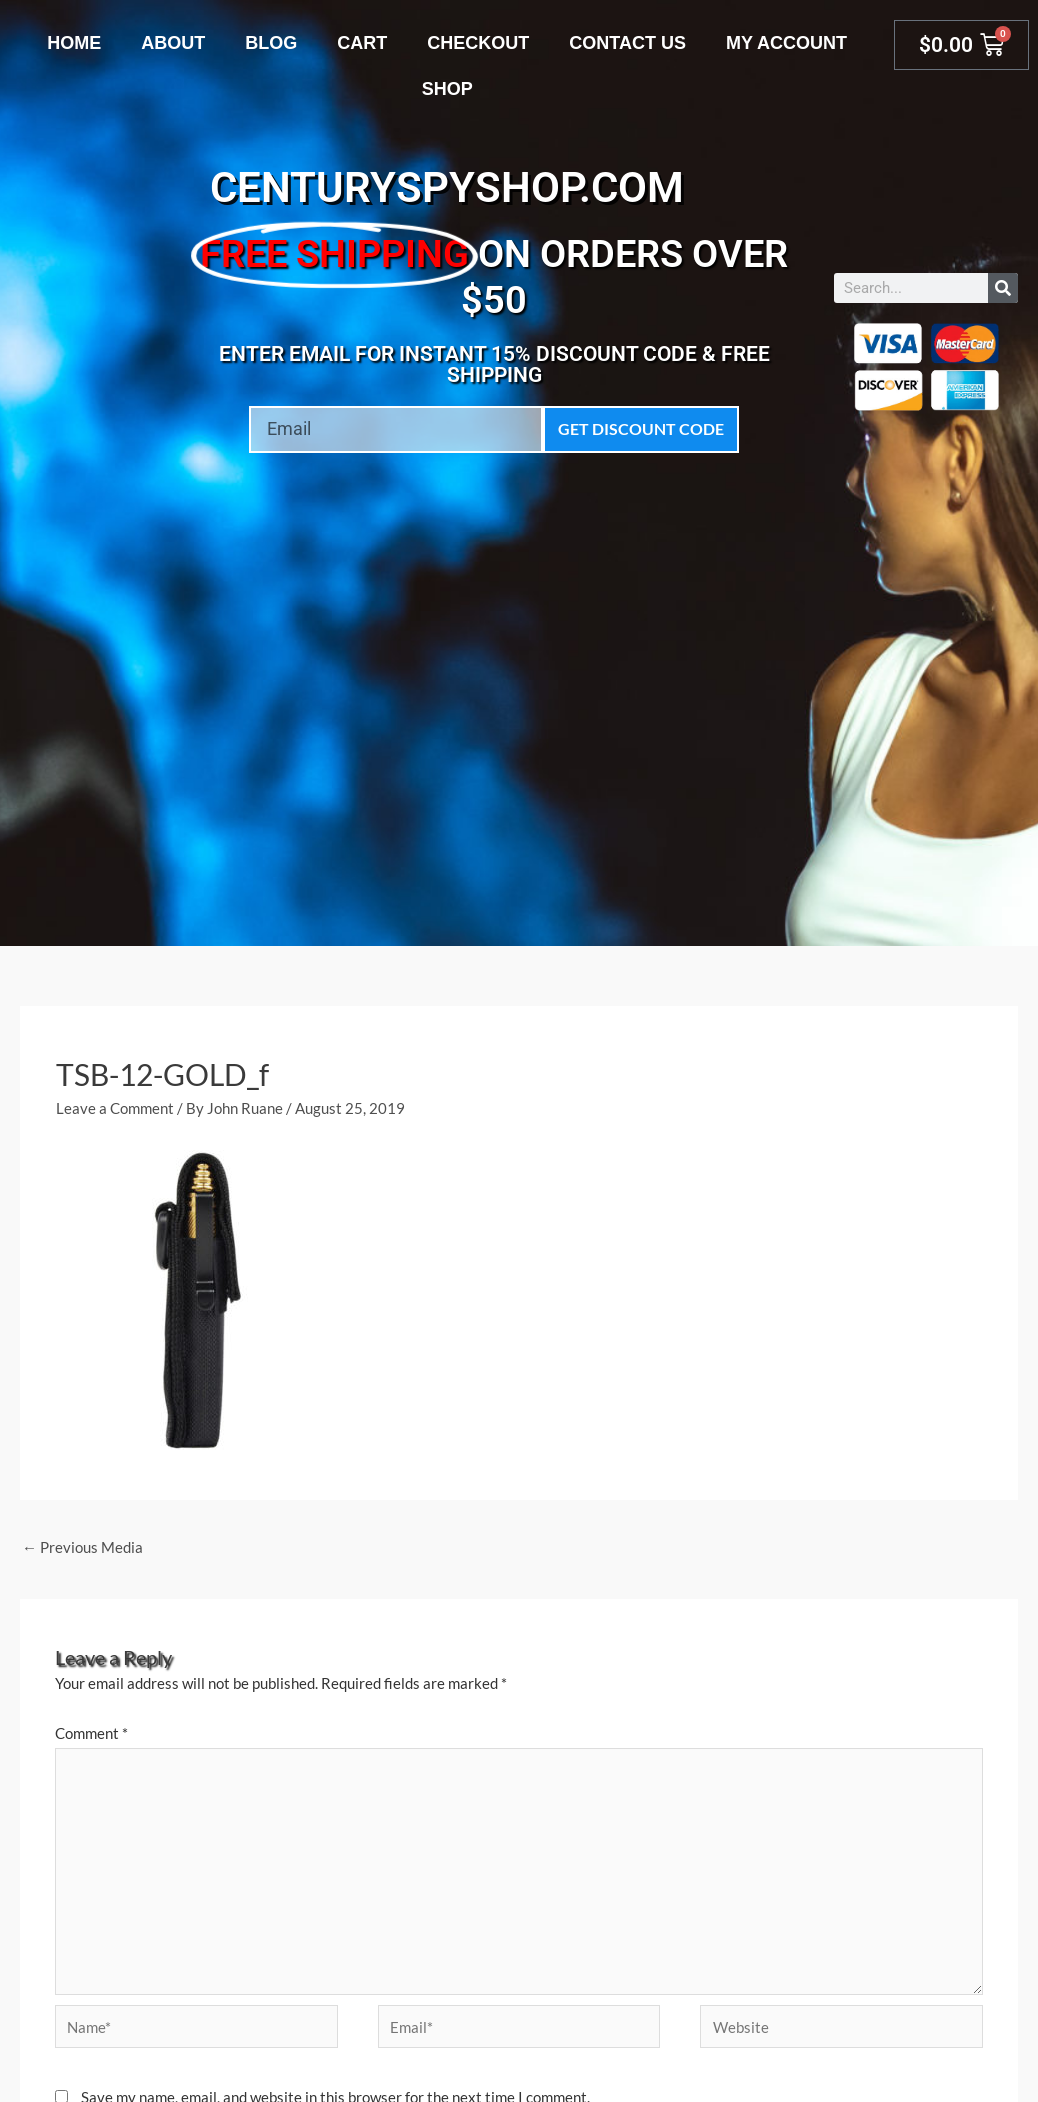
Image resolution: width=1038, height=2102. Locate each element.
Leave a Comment (115, 1108)
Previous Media (82, 1547)
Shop (447, 89)
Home (74, 43)
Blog (271, 43)
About (173, 43)
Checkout (478, 43)
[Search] (1003, 288)
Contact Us (627, 43)
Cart (362, 43)
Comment (91, 1733)
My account (786, 43)
